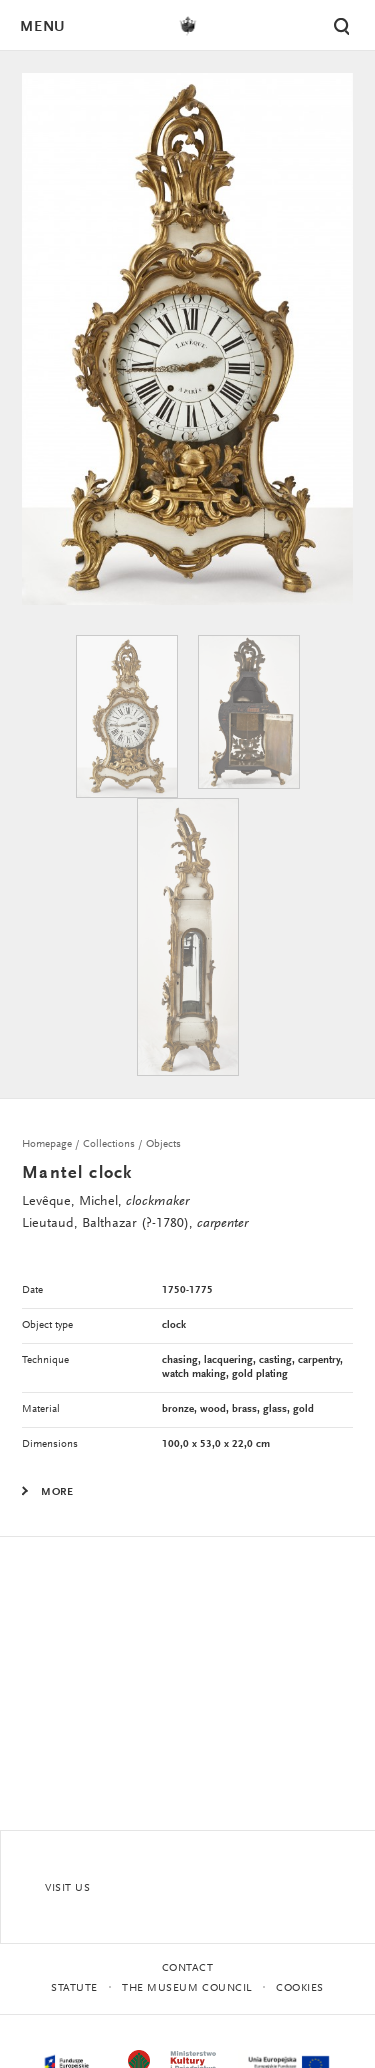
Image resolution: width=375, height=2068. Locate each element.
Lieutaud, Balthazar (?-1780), (135, 1224)
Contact (188, 1968)
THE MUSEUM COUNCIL (187, 1988)
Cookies (300, 1988)
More (57, 1493)
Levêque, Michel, (105, 1202)
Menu (42, 27)
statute (74, 1988)
